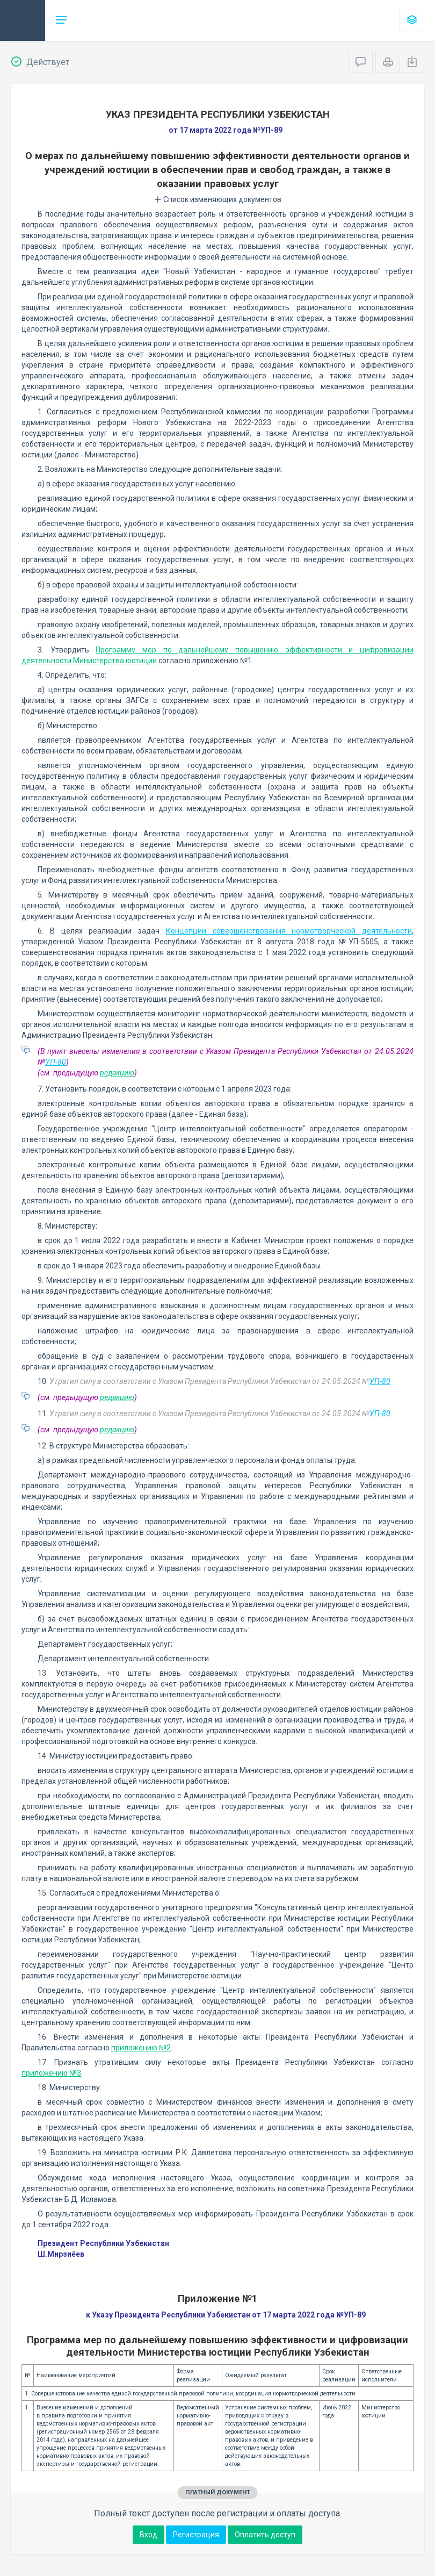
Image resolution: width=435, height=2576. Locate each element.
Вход (148, 2534)
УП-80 (55, 1062)
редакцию (117, 1072)
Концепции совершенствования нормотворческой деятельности (289, 931)
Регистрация (196, 2534)
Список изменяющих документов (217, 199)
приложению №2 (141, 2047)
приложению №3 (51, 2073)
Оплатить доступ (265, 2534)
